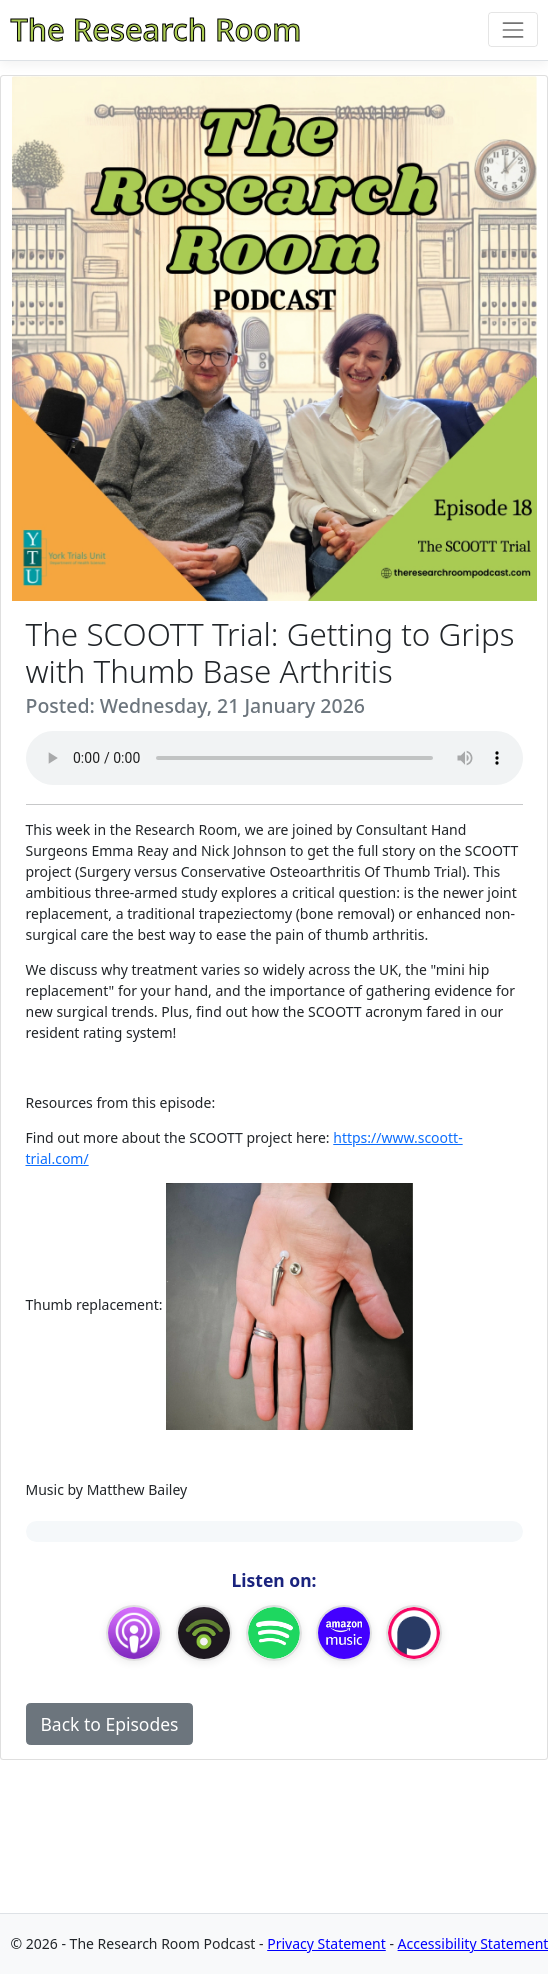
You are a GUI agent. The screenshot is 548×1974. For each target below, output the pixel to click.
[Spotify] (274, 1631)
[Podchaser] (414, 1631)
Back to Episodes (110, 1724)
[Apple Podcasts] (134, 1631)
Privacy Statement (326, 1943)
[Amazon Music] (344, 1631)
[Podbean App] (204, 1631)
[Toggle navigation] (512, 29)
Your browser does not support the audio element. (274, 758)
